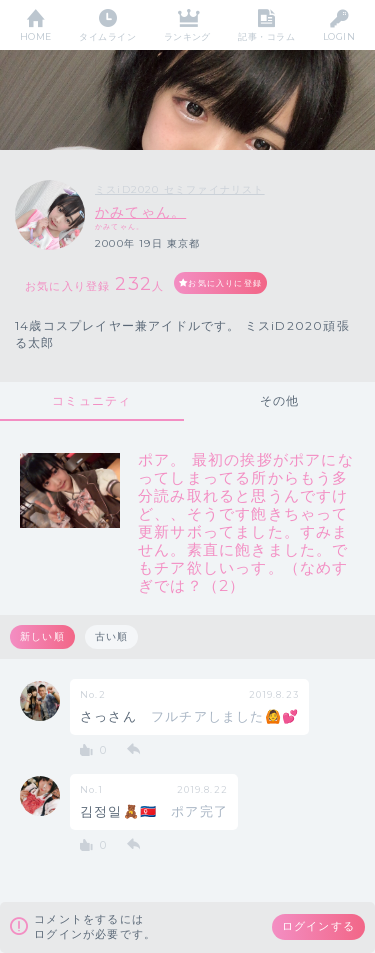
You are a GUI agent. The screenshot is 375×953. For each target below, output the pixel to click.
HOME (36, 36)
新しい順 (42, 636)
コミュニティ (91, 400)
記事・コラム (266, 36)
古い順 (112, 636)
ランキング (187, 36)
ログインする (318, 926)
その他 (280, 400)
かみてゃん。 (140, 212)
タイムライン (107, 36)
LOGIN (339, 36)
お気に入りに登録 (225, 283)
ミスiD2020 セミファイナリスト (180, 189)
